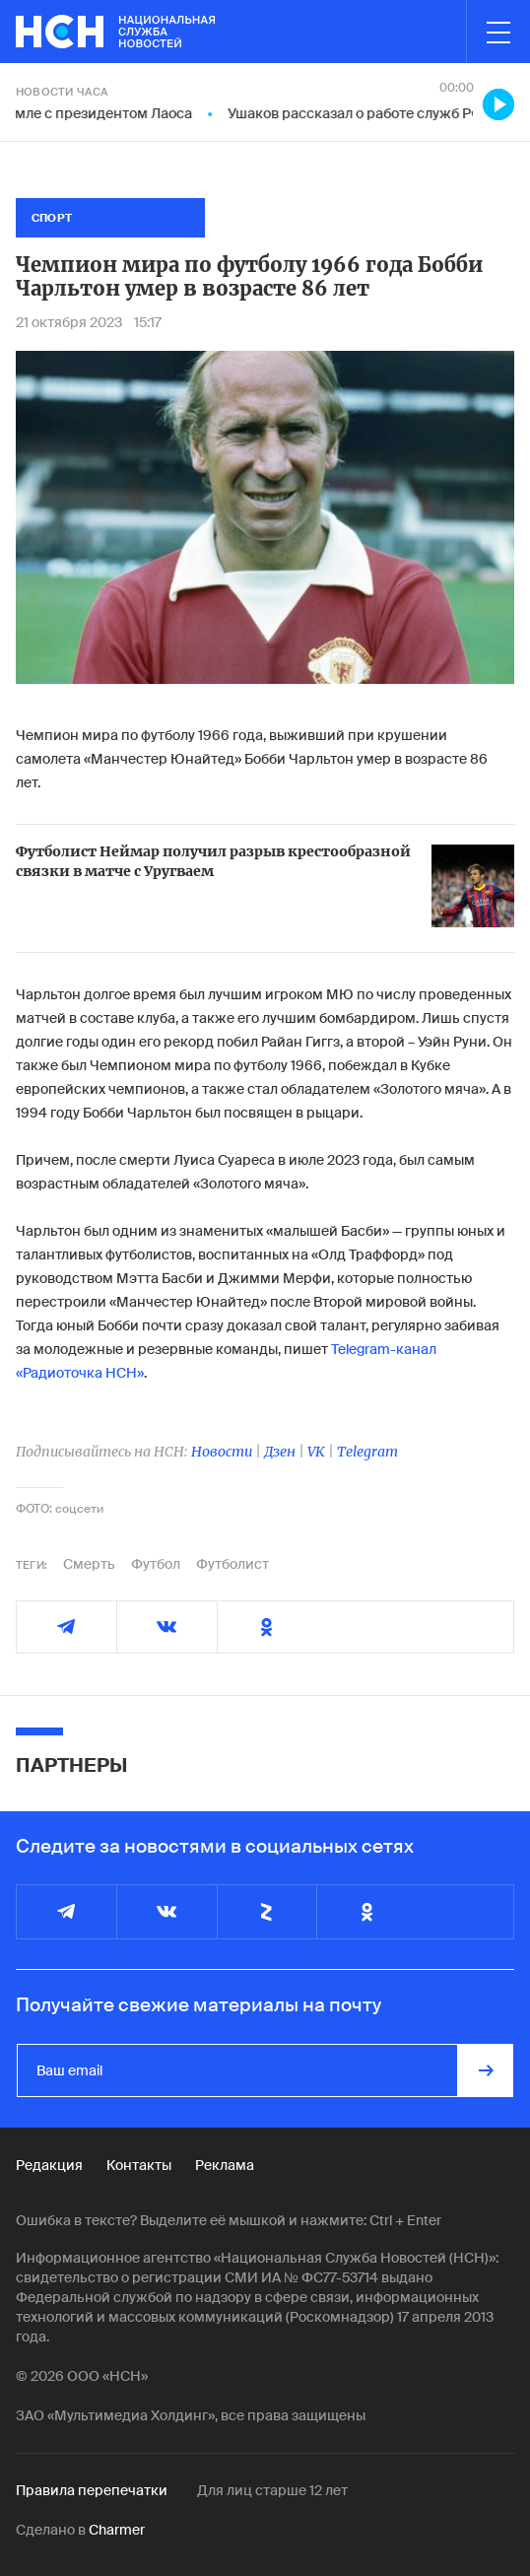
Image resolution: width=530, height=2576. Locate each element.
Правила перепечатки (91, 2490)
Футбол (155, 1564)
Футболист (232, 1564)
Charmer (117, 2530)
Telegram (367, 1451)
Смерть (89, 1564)
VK (316, 1451)
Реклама (224, 2165)
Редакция (49, 2165)
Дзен (280, 1451)
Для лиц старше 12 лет (272, 2490)
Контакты (138, 2165)
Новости (221, 1451)
